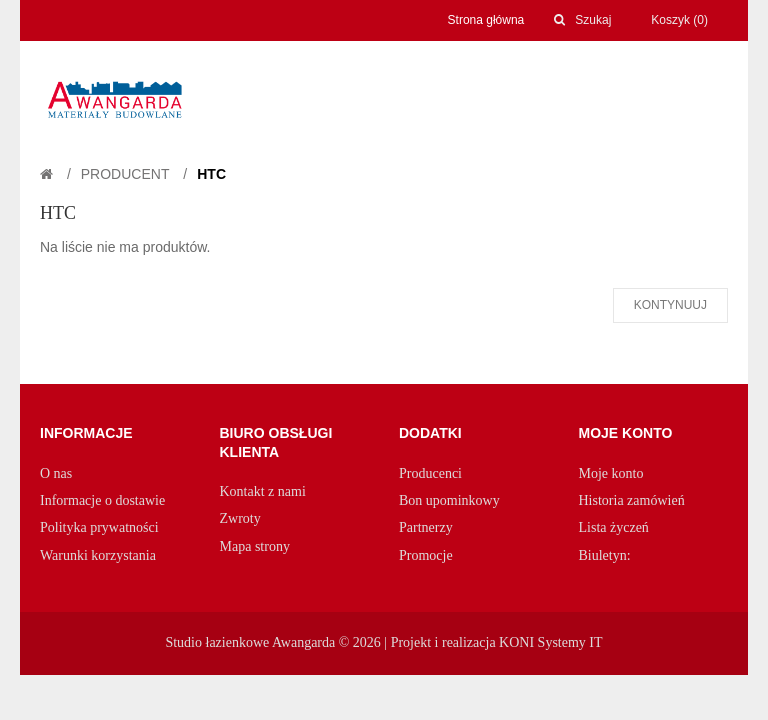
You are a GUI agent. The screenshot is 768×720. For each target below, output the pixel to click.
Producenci (430, 473)
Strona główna (486, 20)
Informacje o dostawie (102, 500)
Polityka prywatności (99, 527)
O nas (56, 473)
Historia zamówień (632, 500)
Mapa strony (255, 546)
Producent (125, 174)
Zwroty (240, 518)
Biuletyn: (605, 555)
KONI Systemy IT (550, 642)
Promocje (426, 555)
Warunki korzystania (98, 555)
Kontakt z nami (263, 491)
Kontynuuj (670, 305)
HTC (211, 174)
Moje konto (611, 473)
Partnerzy (426, 527)
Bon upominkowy (449, 500)
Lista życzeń (614, 527)
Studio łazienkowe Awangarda (250, 642)
